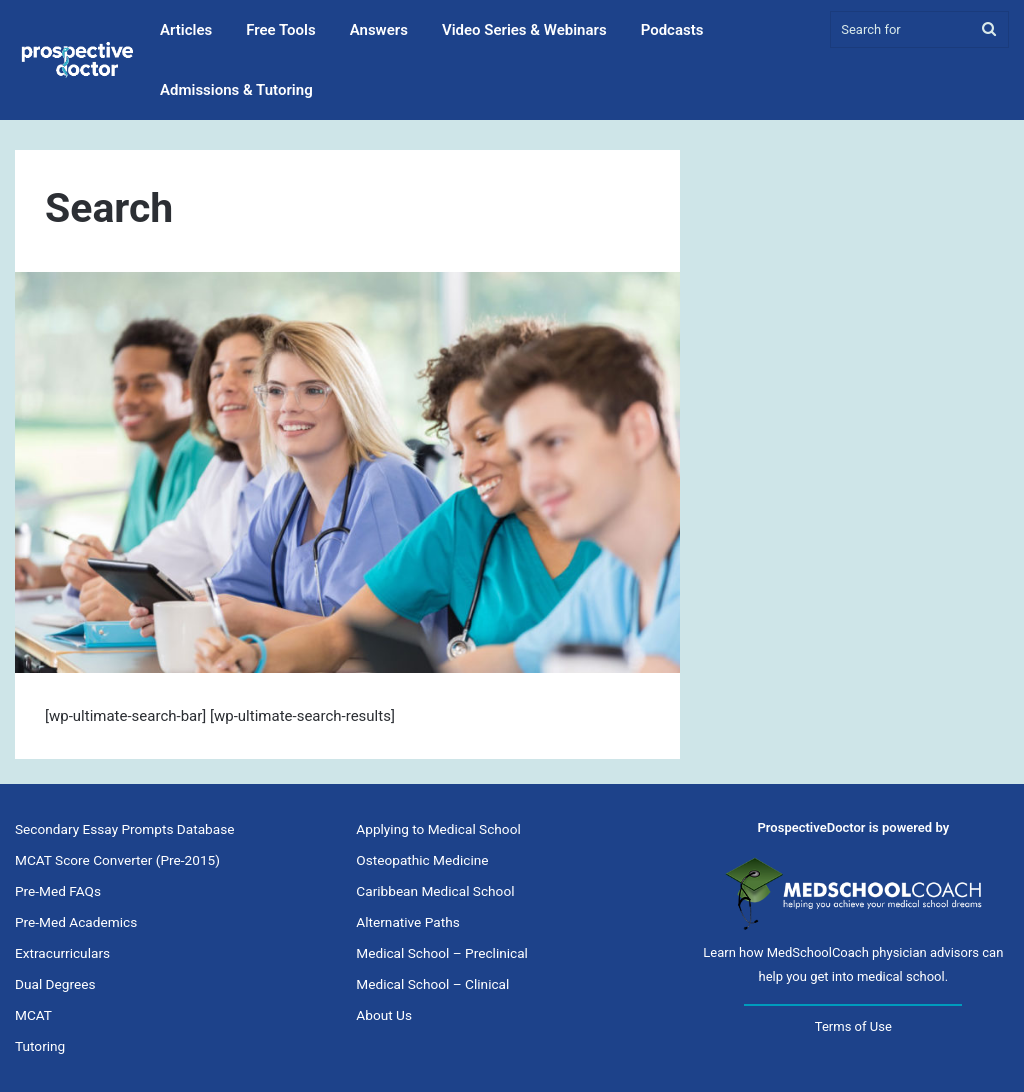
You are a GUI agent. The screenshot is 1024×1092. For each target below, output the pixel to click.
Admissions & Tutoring (236, 90)
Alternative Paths (407, 922)
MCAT (33, 1015)
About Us (384, 1015)
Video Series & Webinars (524, 30)
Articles (186, 30)
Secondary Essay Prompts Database (124, 829)
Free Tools (280, 30)
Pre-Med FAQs (58, 891)
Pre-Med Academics (76, 922)
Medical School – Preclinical (442, 953)
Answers (379, 30)
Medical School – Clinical (432, 984)
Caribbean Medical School (435, 891)
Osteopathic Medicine (422, 860)
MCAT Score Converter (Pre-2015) (117, 860)
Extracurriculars (62, 953)
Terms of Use (853, 1026)
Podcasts (672, 30)
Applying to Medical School (438, 829)
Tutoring (40, 1046)
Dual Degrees (55, 984)
